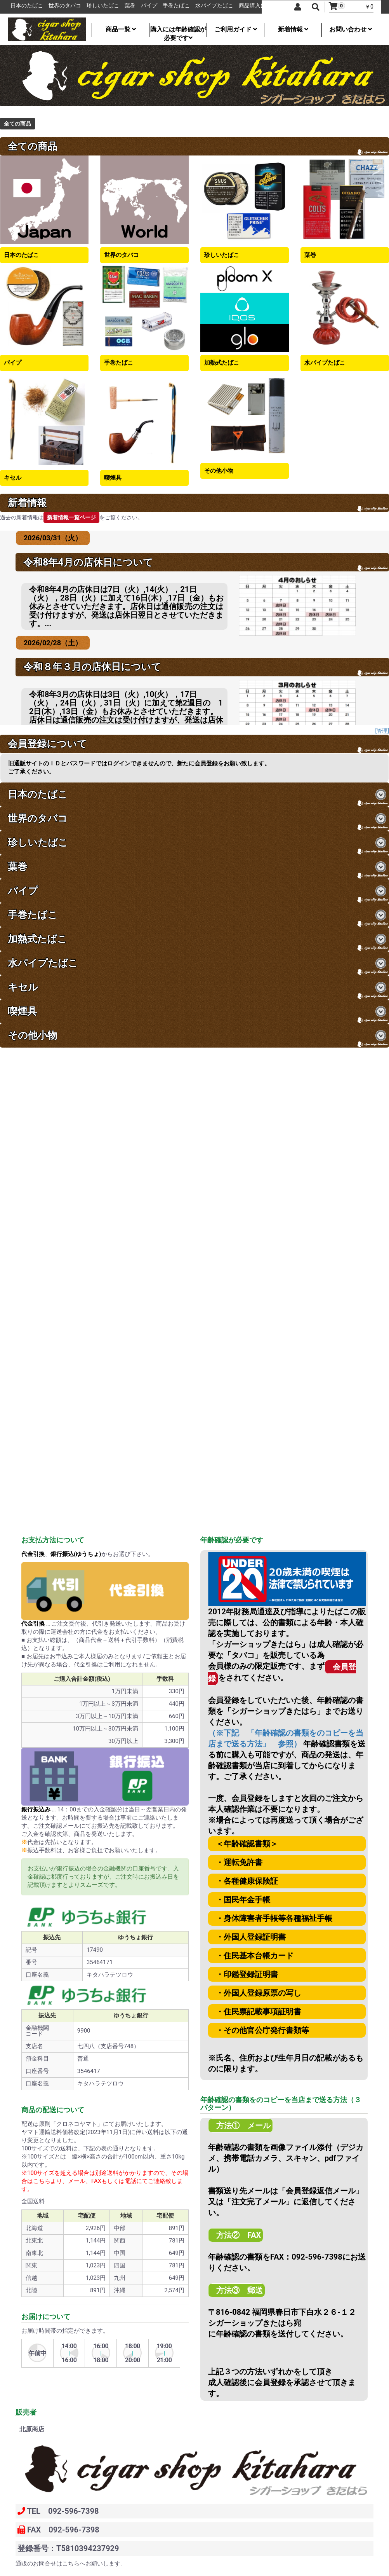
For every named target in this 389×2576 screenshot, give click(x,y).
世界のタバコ (95, 6)
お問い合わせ (350, 29)
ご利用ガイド (235, 29)
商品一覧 (121, 29)
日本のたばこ (57, 6)
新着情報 (293, 29)
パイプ (180, 6)
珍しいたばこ (133, 6)
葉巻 (160, 6)
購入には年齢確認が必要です (178, 31)
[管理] (382, 731)
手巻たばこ (207, 6)
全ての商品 (17, 124)
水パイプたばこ (245, 6)
